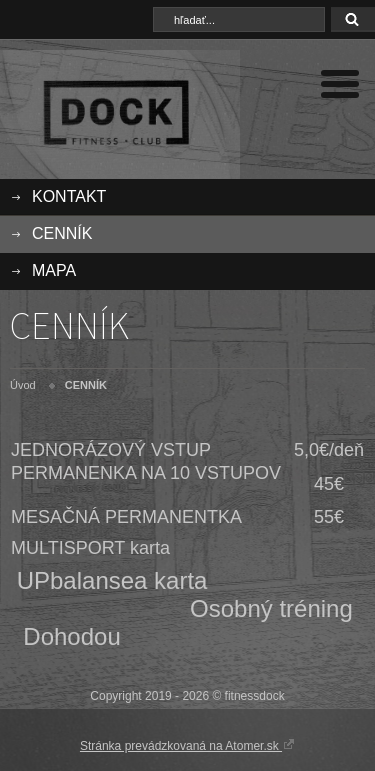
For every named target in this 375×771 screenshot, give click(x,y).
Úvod (23, 385)
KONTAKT (69, 196)
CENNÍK (62, 233)
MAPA (54, 270)
